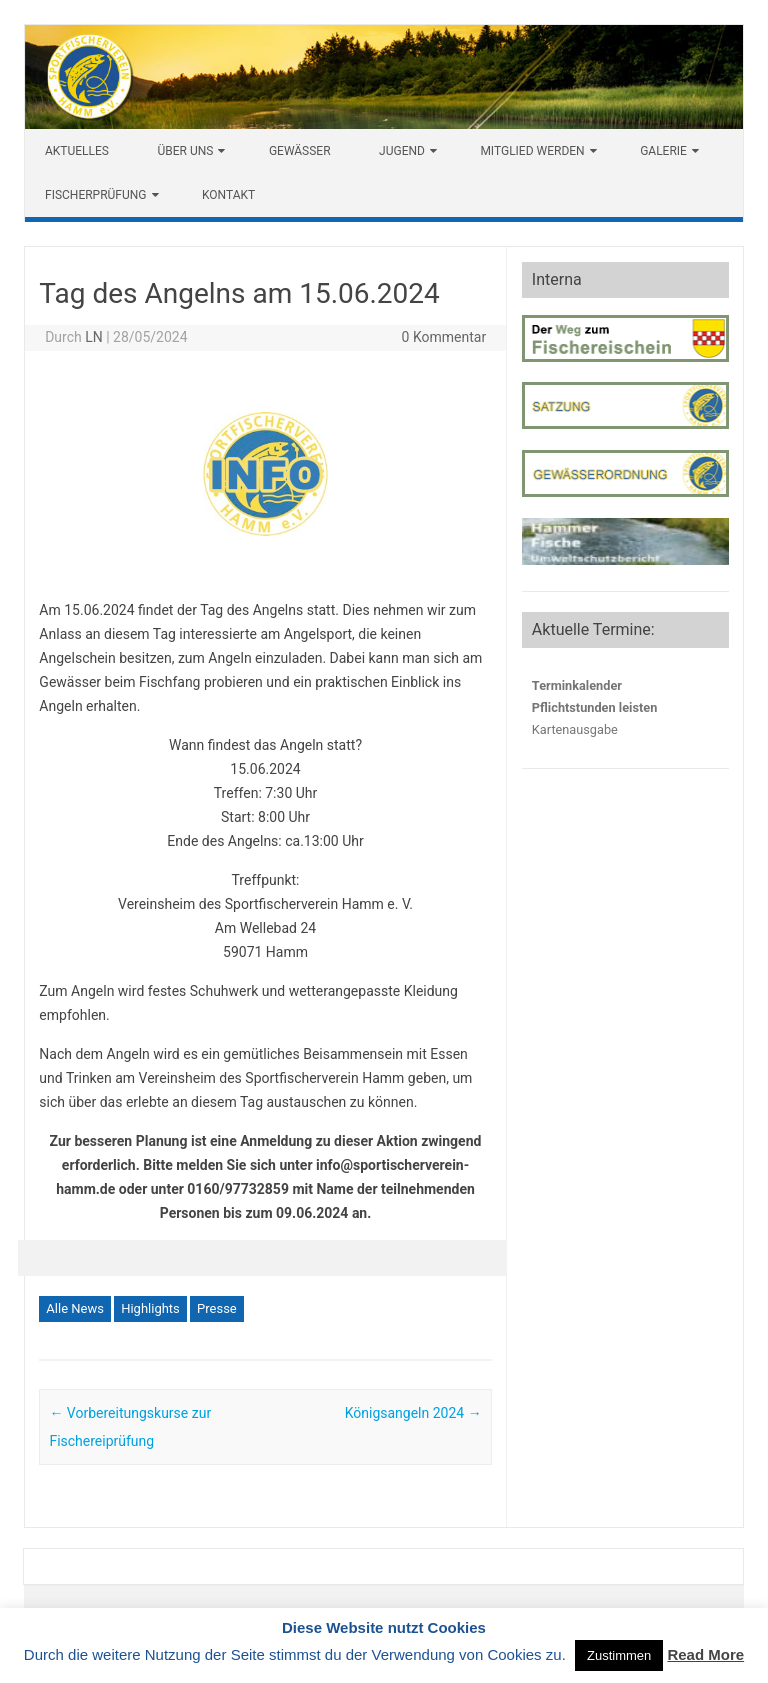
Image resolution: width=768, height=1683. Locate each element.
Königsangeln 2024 (413, 1413)
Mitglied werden (532, 151)
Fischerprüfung (96, 195)
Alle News (75, 1308)
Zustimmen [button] (619, 1655)
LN (94, 337)
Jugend (402, 151)
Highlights (150, 1308)
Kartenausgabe (575, 729)
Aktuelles (77, 151)
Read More (705, 1654)
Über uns (185, 151)
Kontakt (228, 195)
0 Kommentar (444, 337)
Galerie (663, 151)
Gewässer (300, 151)
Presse (217, 1308)
